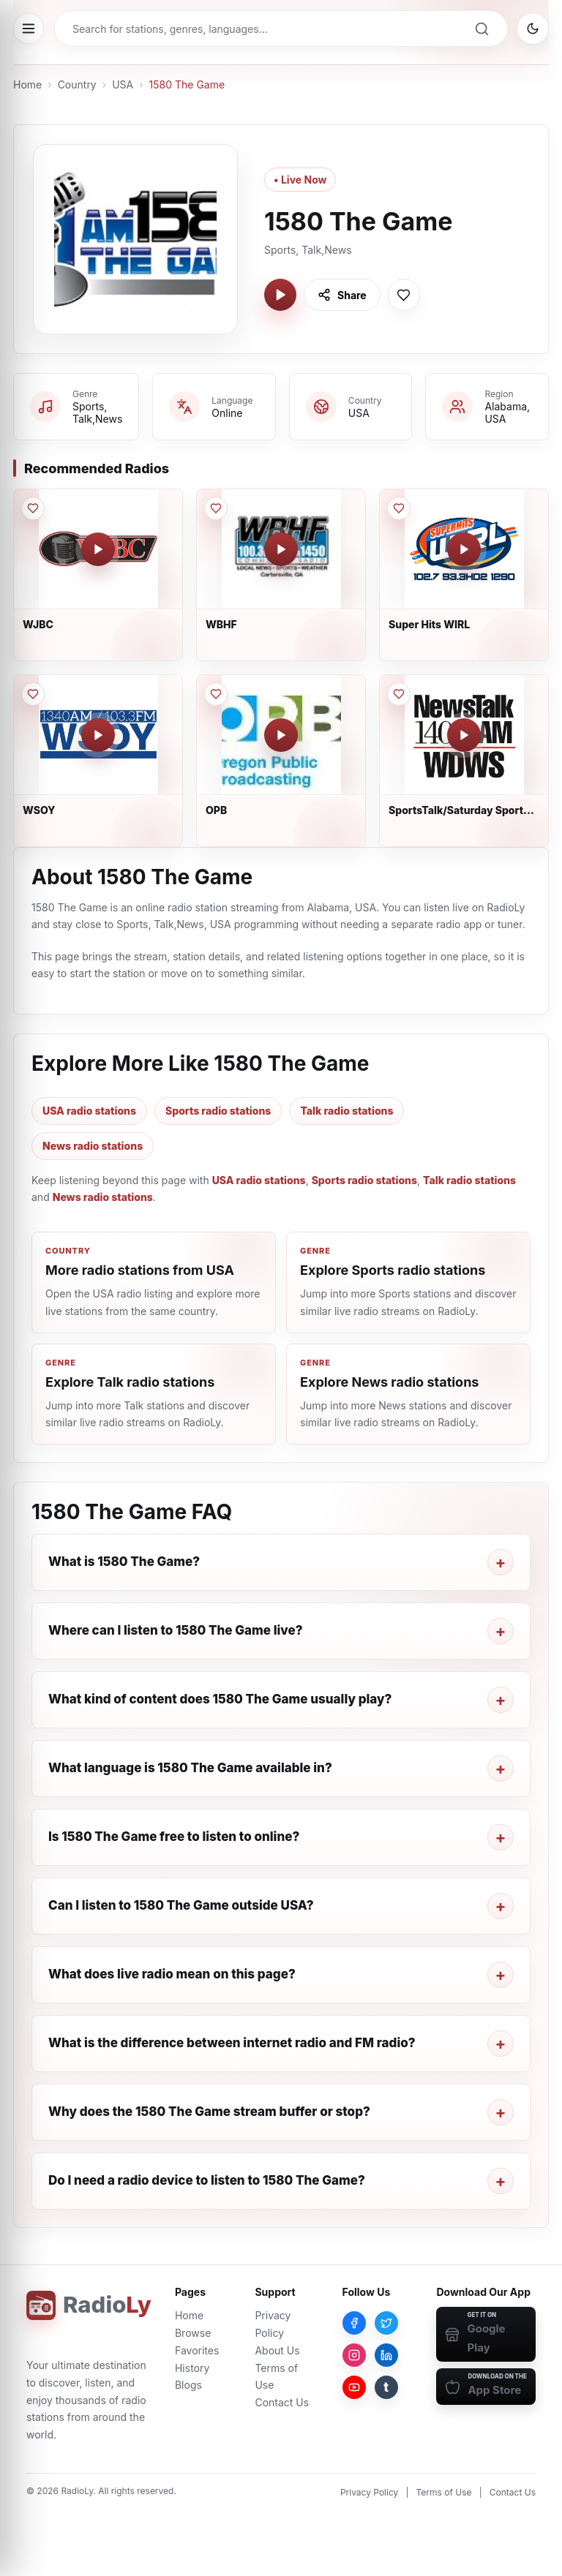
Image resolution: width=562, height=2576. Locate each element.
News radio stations (92, 1146)
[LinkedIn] (386, 2355)
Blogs (188, 2385)
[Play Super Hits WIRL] (464, 549)
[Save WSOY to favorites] (33, 694)
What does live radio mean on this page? (172, 1974)
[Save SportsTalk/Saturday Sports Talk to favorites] (399, 694)
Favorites (197, 2350)
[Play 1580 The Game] (280, 295)
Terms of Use (444, 2492)
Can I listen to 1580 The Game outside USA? (181, 1905)
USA (122, 84)
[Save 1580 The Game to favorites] (404, 295)
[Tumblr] (386, 2387)
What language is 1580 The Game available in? (190, 1767)
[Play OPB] (281, 735)
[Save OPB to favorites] (216, 694)
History (192, 2368)
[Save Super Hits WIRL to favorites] (399, 508)
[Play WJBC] (98, 549)
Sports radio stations (218, 1110)
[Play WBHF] (281, 549)
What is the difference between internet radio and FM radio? (232, 2042)
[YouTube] (354, 2387)
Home (27, 84)
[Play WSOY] (98, 735)
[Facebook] (354, 2323)
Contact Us (282, 2402)
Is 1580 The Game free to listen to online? (173, 1836)
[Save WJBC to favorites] (33, 508)
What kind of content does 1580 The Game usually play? (219, 1699)
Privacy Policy (369, 2492)
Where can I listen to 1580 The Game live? (175, 1630)
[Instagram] (354, 2355)
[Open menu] (28, 28)
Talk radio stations (346, 1110)
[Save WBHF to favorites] (216, 508)
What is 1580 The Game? (124, 1561)
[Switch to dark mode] (533, 28)
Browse (193, 2333)
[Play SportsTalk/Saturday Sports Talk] (464, 735)
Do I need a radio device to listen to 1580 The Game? (206, 2180)
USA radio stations (89, 1110)
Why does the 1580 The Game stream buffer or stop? (209, 2111)
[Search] (481, 28)
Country (77, 84)
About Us (277, 2350)
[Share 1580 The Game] (342, 295)
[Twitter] (386, 2323)
